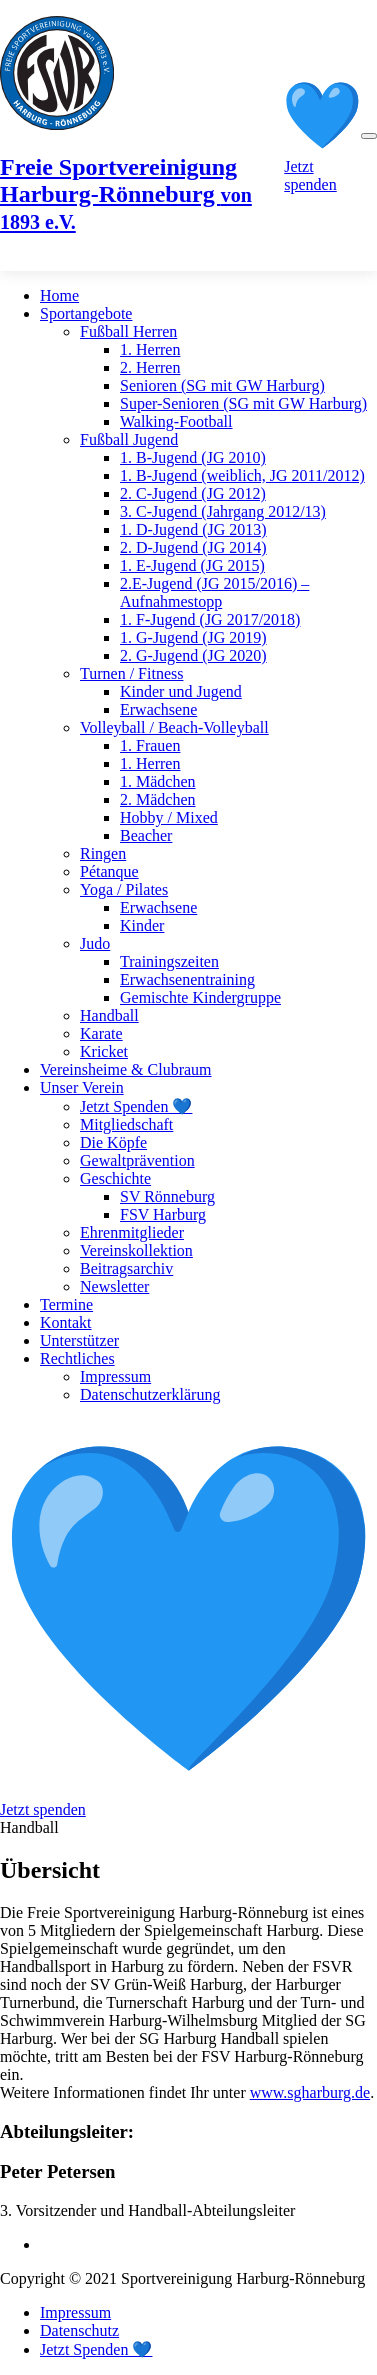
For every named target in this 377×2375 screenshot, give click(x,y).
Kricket (104, 1051)
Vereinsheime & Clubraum (126, 1069)
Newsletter (114, 1286)
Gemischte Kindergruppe (200, 997)
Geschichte (115, 1178)
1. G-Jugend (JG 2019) (193, 637)
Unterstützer (79, 1340)
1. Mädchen (158, 781)
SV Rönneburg (167, 1196)
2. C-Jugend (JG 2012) (193, 493)
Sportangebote (86, 313)
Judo (95, 943)
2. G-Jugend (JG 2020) (193, 655)
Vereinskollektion (136, 1250)
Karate (101, 1033)
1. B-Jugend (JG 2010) (193, 457)
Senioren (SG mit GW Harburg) (222, 385)
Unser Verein (82, 1087)
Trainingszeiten (169, 961)
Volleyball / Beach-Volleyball (174, 727)
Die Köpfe (113, 1142)
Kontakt (66, 1322)
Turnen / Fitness (131, 673)
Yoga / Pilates (124, 889)
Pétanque (109, 871)
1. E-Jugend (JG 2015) (192, 565)
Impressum (115, 1376)
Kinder (142, 925)
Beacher (146, 835)
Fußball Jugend (129, 439)
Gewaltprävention (137, 1160)
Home (59, 295)
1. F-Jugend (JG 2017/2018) (210, 619)
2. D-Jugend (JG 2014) (193, 547)
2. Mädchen (158, 799)
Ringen (103, 853)
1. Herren (150, 349)
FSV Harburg (163, 1214)
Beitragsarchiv (126, 1268)
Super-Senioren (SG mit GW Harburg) (243, 403)
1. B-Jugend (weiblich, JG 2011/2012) (242, 475)
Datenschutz (79, 2330)
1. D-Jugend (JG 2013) (193, 529)
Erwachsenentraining (187, 979)
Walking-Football (176, 421)
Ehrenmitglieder (132, 1232)
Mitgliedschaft (126, 1124)
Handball (109, 1015)
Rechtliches (77, 1358)
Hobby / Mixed (169, 817)
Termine (66, 1304)
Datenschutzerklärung (150, 1394)
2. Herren (150, 367)
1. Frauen (150, 745)
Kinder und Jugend (181, 691)
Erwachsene (158, 709)
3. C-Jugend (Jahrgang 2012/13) (223, 511)
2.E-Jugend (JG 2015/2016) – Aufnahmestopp (214, 592)
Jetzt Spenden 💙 (136, 1106)
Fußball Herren (128, 331)
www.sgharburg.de (310, 2092)
